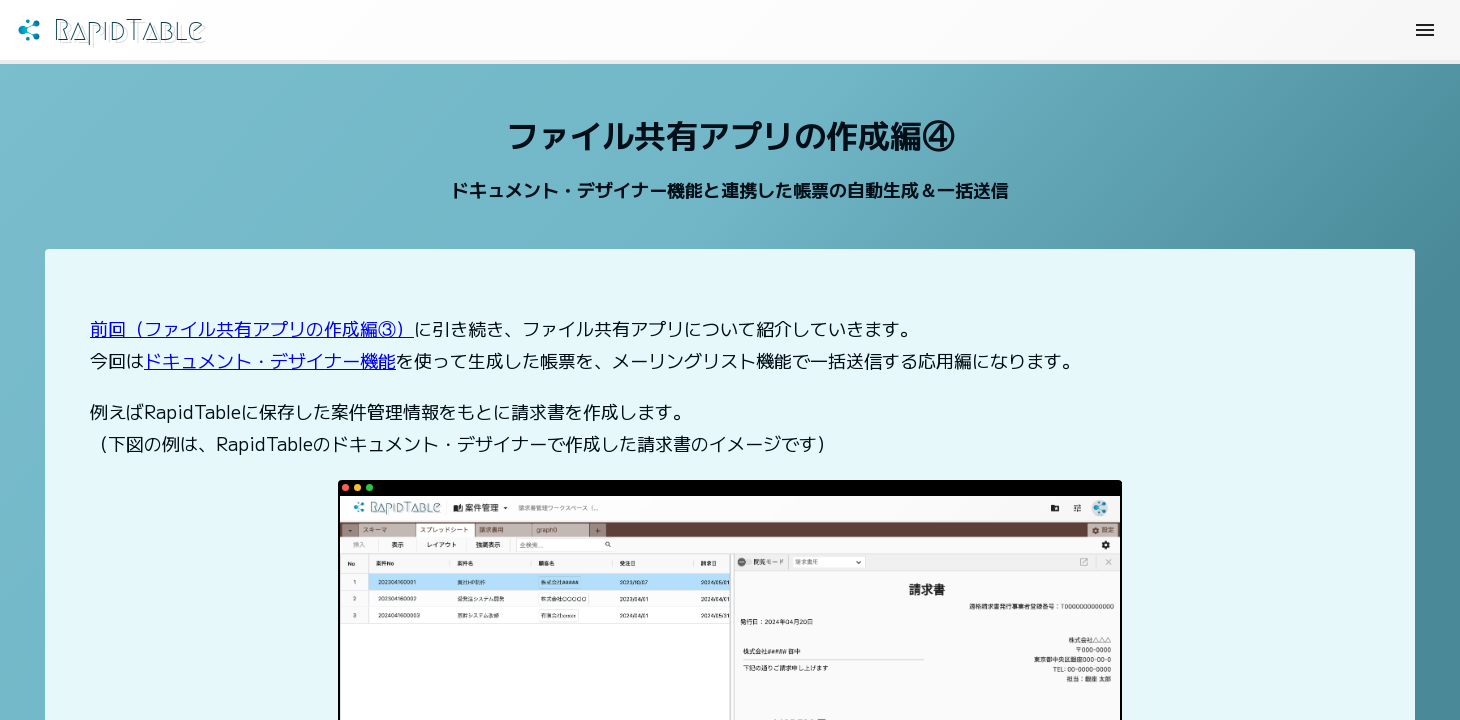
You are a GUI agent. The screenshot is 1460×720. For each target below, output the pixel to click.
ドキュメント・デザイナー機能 (270, 368)
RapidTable (161, 34)
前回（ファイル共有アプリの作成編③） (252, 336)
